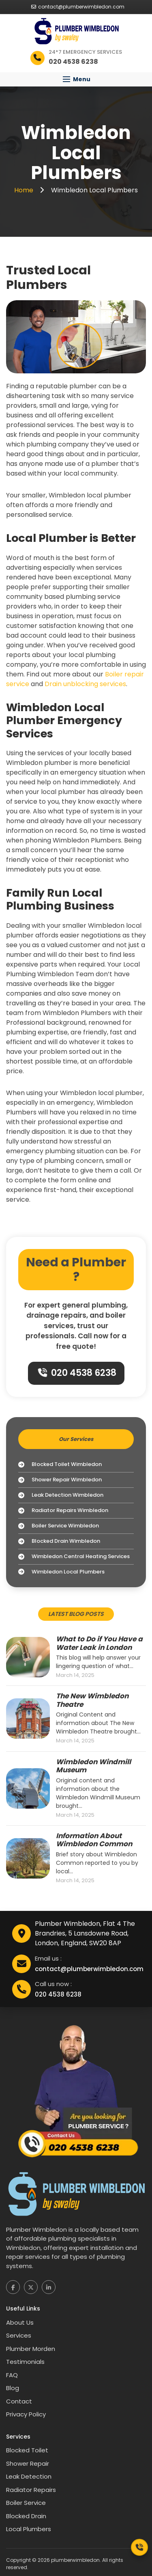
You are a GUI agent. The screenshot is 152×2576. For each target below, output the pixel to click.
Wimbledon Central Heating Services (74, 1556)
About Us (20, 2322)
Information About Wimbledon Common (94, 1840)
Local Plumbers (28, 2529)
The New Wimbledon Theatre (92, 1700)
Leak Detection (28, 2476)
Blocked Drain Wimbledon (59, 1541)
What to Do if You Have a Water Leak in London (99, 1643)
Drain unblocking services (85, 684)
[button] (76, 79)
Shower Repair (27, 2463)
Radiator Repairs (31, 2489)
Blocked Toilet (27, 2450)
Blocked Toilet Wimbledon (60, 1464)
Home (24, 190)
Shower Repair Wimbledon (60, 1480)
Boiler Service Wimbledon (58, 1526)
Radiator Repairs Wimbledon (63, 1510)
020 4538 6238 (77, 1373)
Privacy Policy (26, 2414)
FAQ (12, 2375)
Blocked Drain (26, 2516)
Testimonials (25, 2361)
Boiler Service (26, 2502)
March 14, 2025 (75, 1675)
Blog (12, 2388)
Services (18, 2335)
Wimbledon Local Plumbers (61, 1572)
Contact (19, 2401)
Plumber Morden (30, 2348)
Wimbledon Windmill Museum (93, 1766)
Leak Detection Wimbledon (60, 1495)
